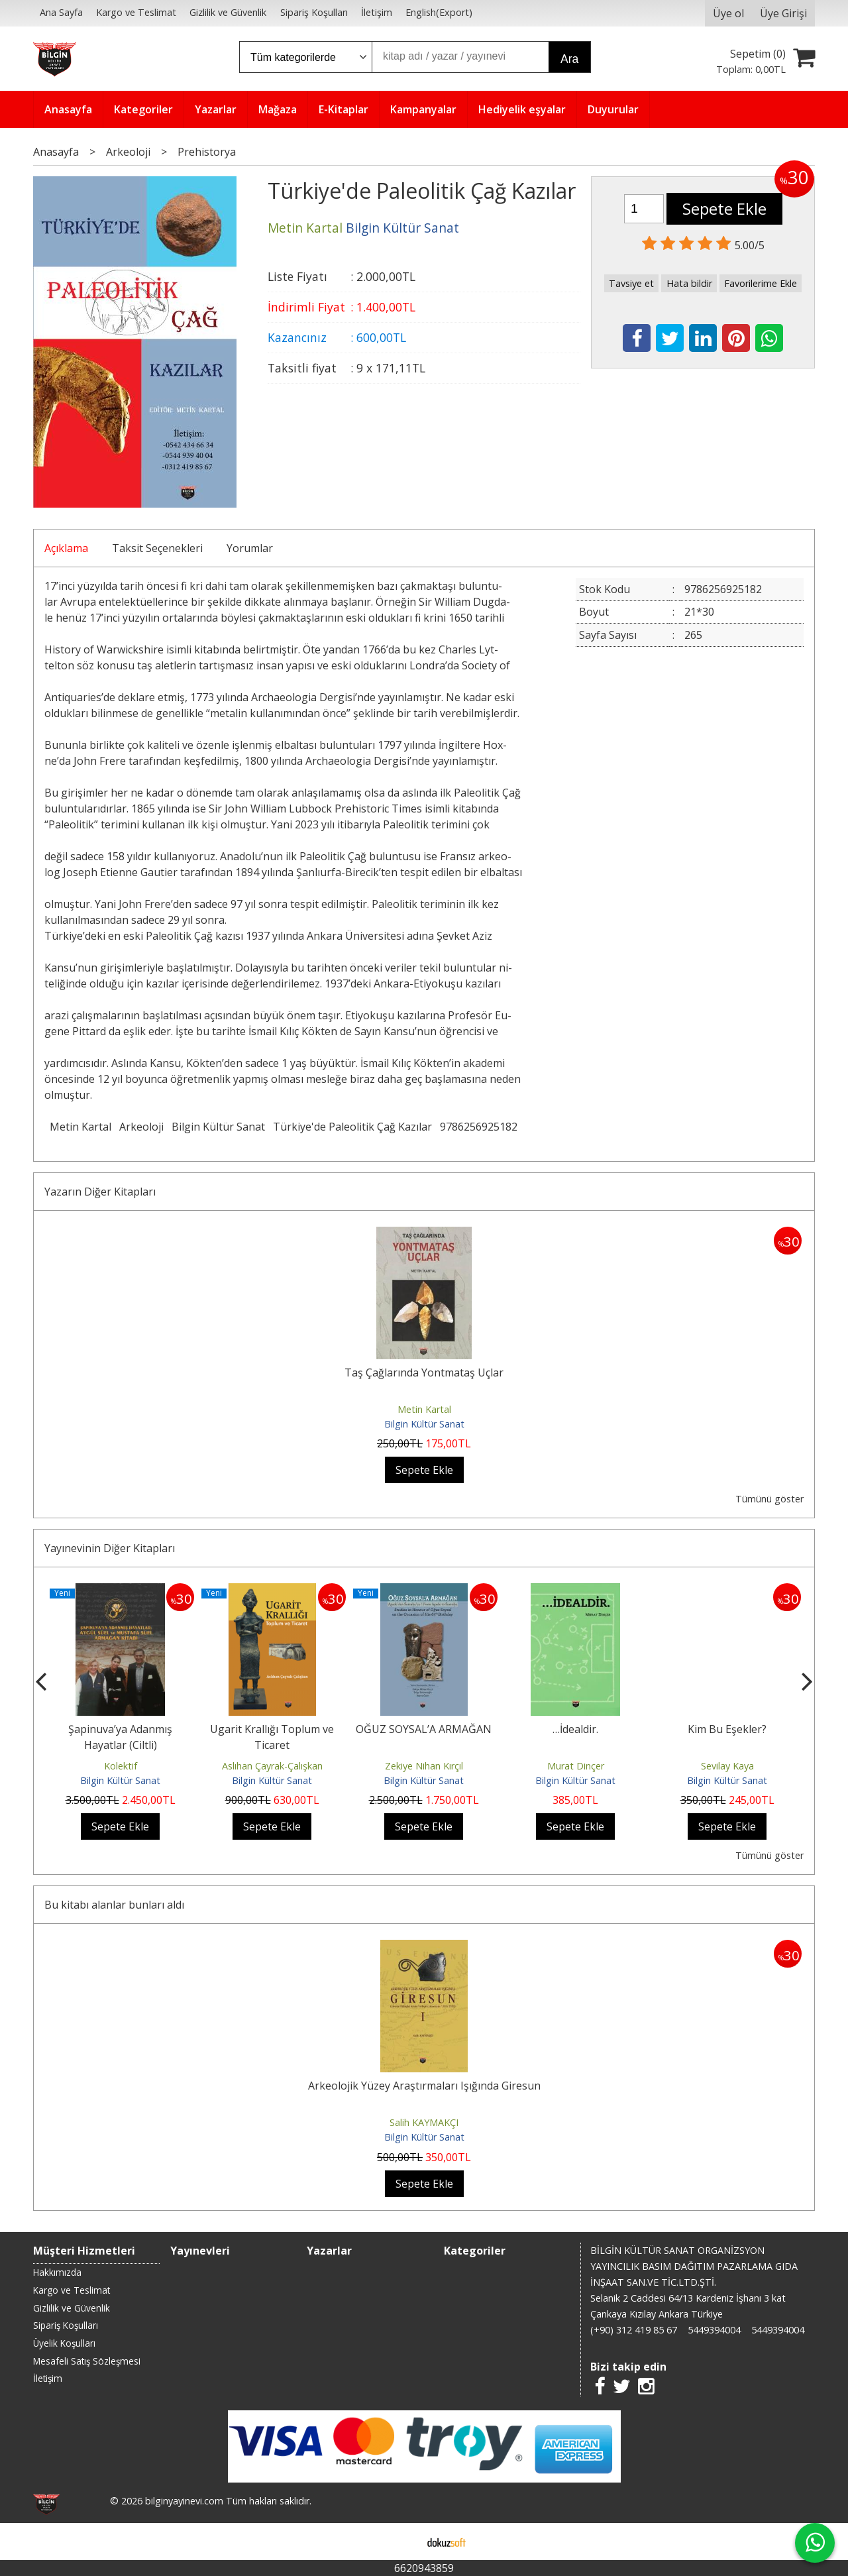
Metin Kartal (80, 1126)
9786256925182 (478, 1126)
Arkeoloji (141, 1126)
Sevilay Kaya (727, 1766)
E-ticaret (403, 2541)
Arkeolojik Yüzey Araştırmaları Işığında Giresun (424, 2085)
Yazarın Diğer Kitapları (100, 1191)
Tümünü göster (769, 1498)
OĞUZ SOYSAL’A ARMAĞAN (424, 1729)
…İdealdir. (575, 1729)
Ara (569, 59)
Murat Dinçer (575, 1766)
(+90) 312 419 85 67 (633, 2330)
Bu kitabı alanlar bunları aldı (114, 1904)
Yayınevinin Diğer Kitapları (109, 1548)
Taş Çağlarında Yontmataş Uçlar (424, 1372)
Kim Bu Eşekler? (727, 1729)
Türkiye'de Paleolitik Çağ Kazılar (352, 1126)
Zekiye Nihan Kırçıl (424, 1766)
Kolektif (120, 1766)
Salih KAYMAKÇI (424, 2122)
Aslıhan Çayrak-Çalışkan (272, 1766)
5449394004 (714, 2330)
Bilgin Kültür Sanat (218, 1126)
